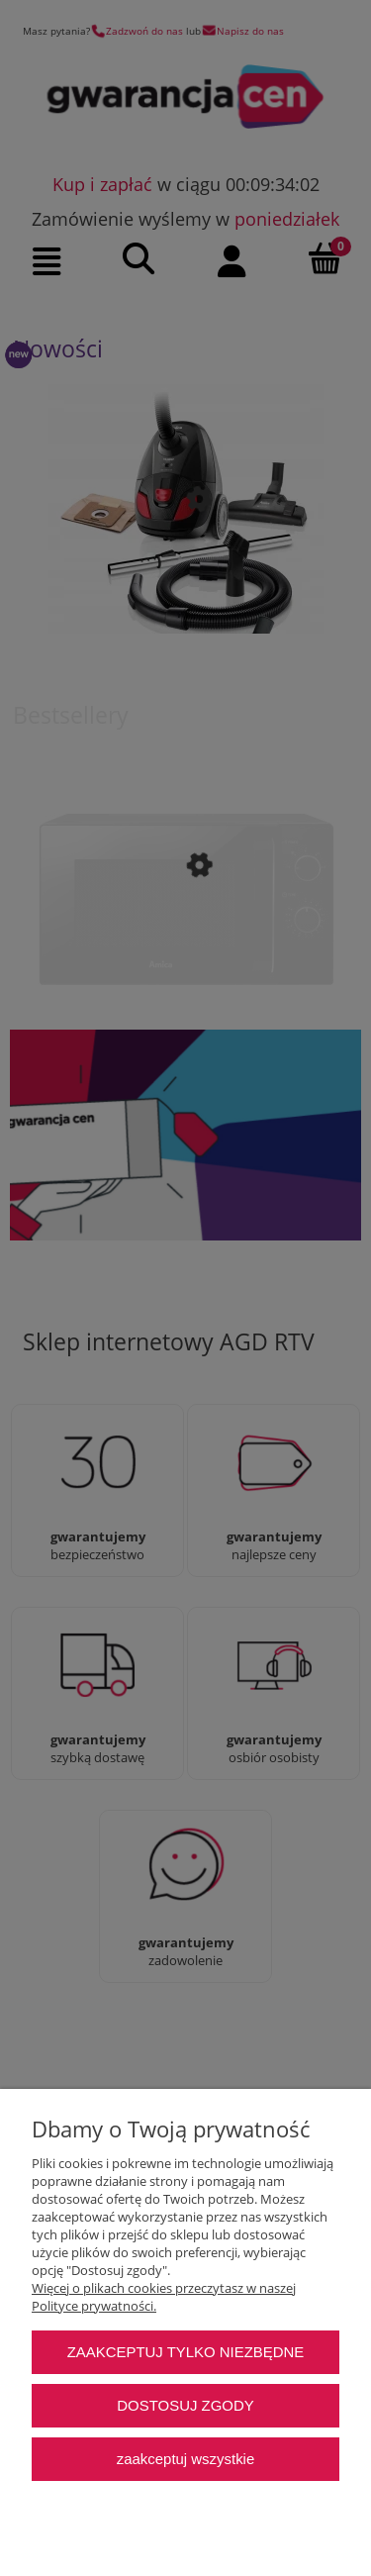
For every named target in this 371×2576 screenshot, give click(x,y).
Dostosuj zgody (185, 2405)
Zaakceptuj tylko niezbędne (186, 2351)
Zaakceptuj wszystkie (185, 2458)
